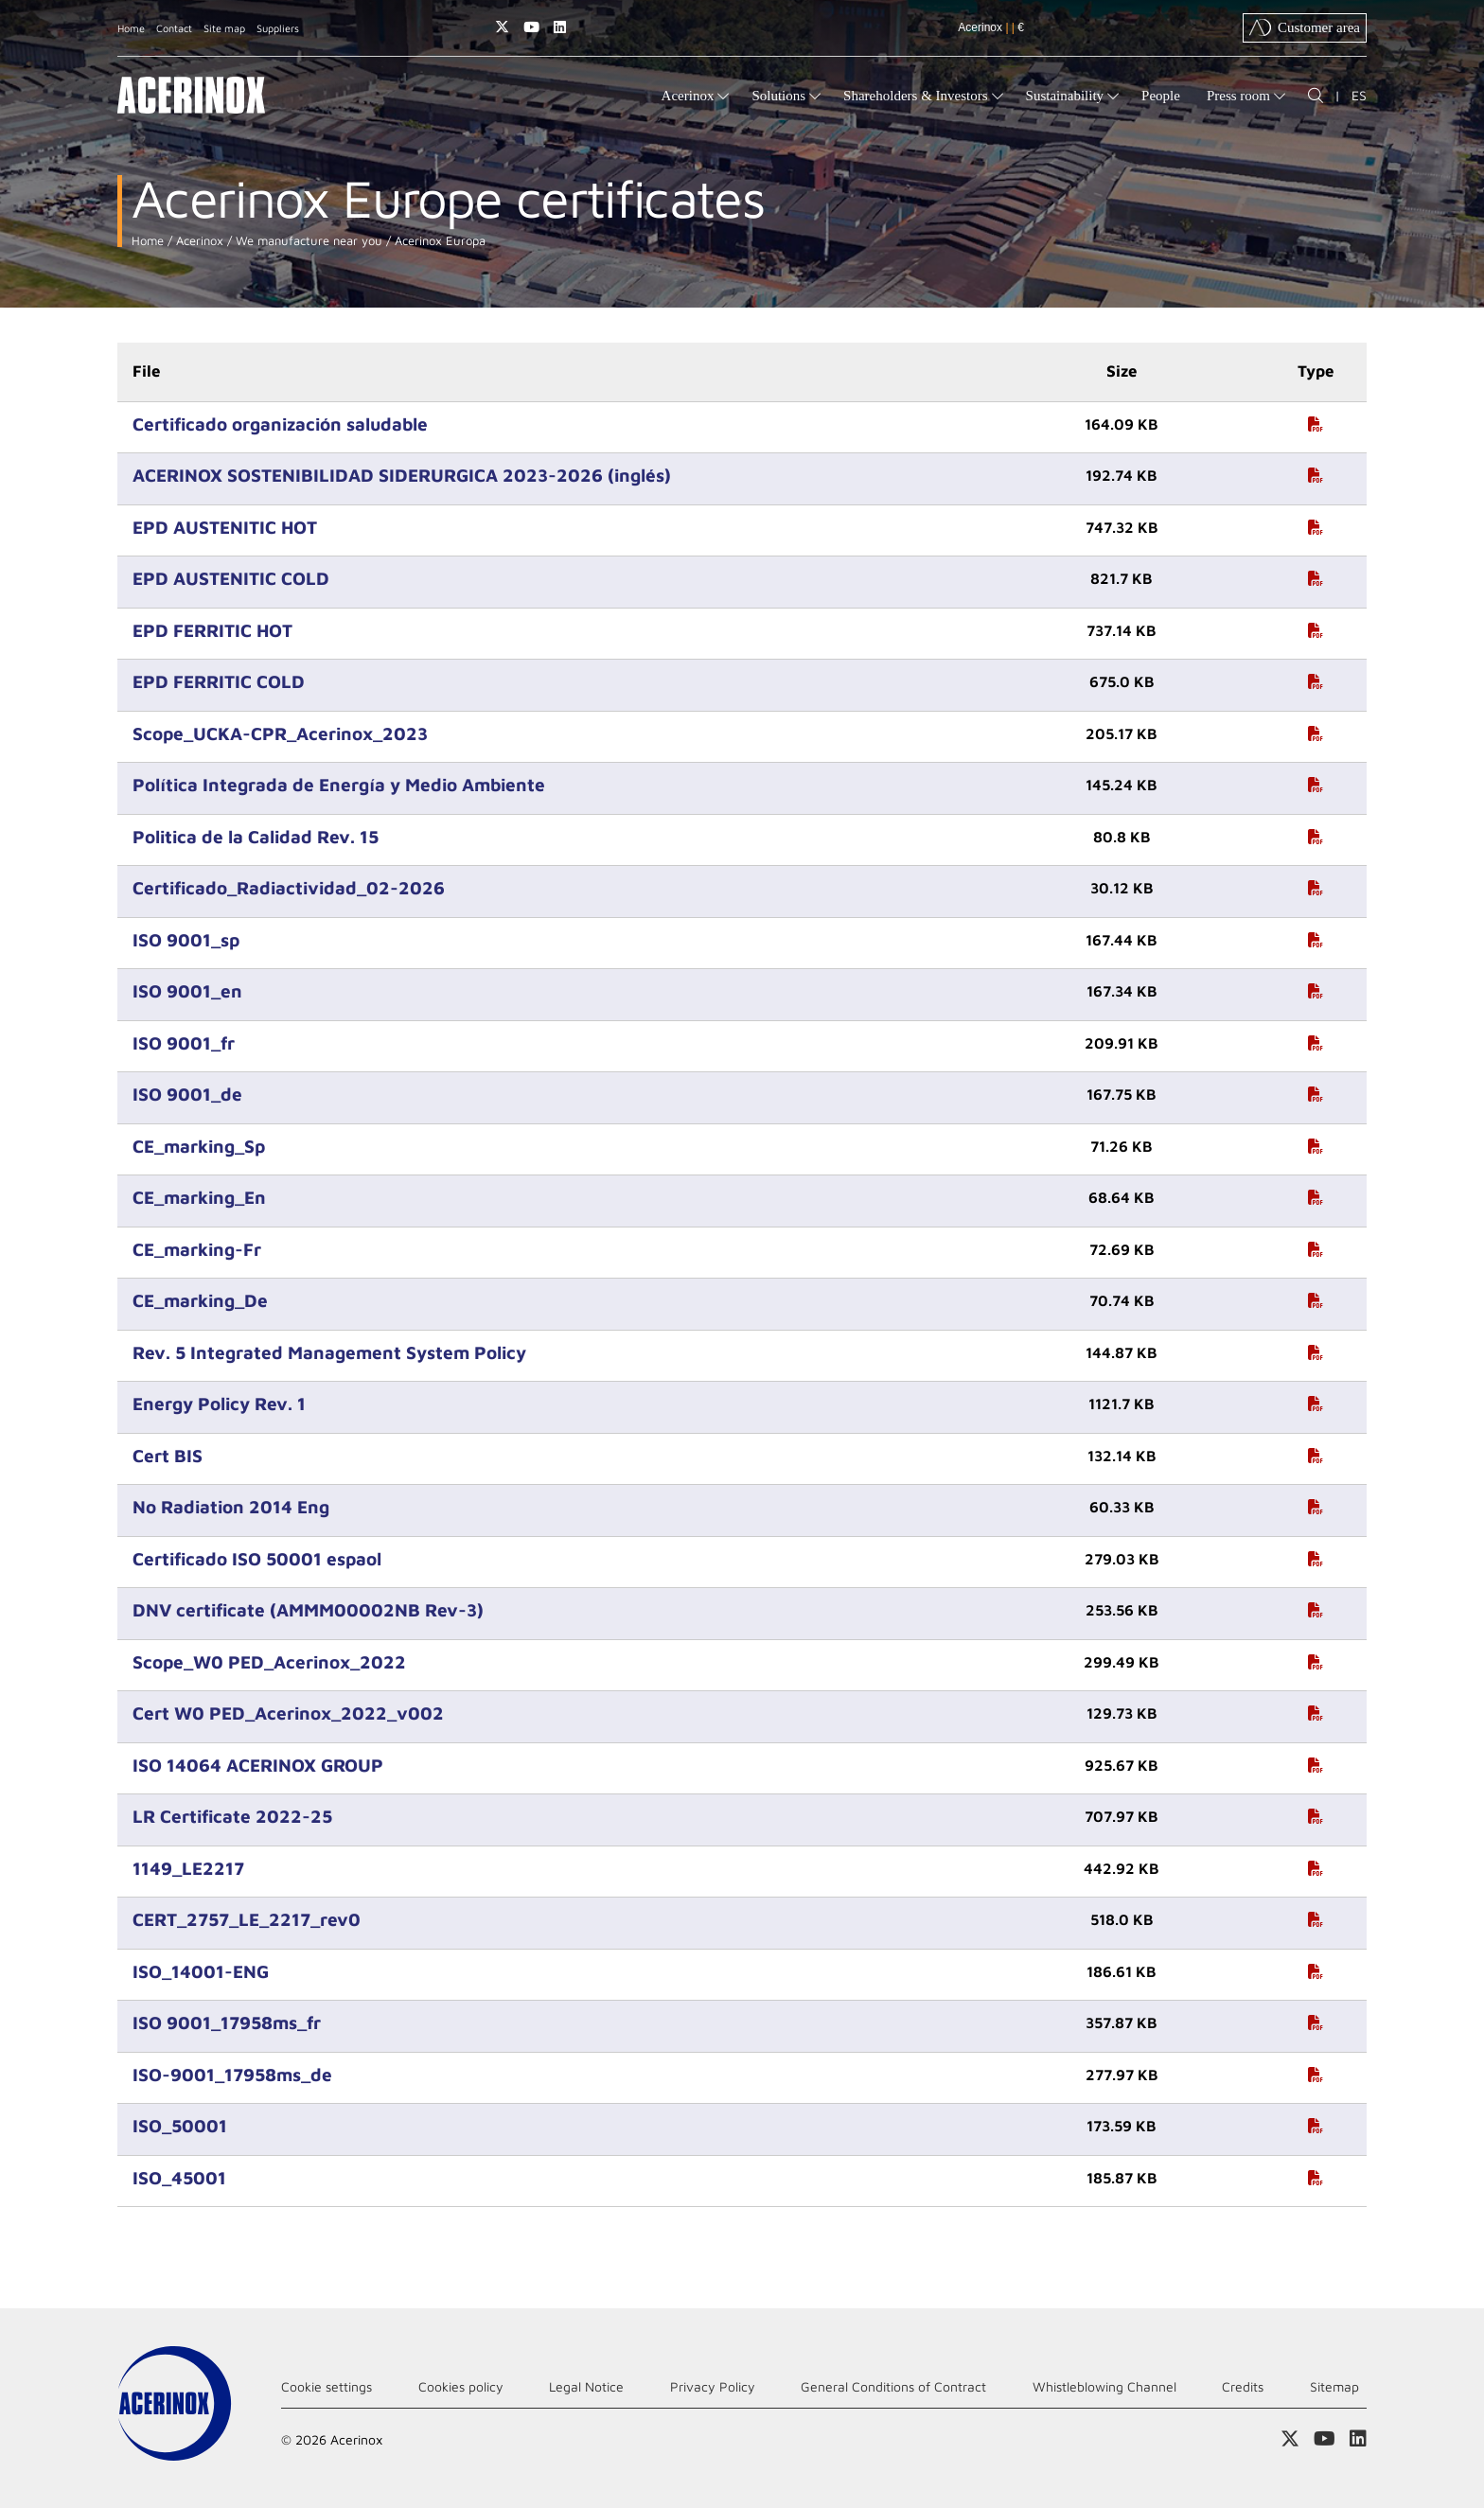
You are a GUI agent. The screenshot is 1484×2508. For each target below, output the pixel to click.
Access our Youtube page (531, 27)
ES (1359, 95)
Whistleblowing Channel (1104, 2386)
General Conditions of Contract (893, 2386)
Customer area (1304, 27)
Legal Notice (586, 2386)
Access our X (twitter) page (502, 27)
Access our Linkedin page (560, 27)
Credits (1242, 2386)
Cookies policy (461, 2386)
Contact (174, 28)
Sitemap (1334, 2386)
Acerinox (197, 241)
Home (131, 28)
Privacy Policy (712, 2386)
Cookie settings (326, 2386)
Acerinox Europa (438, 241)
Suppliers (277, 28)
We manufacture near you (307, 241)
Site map (224, 28)
